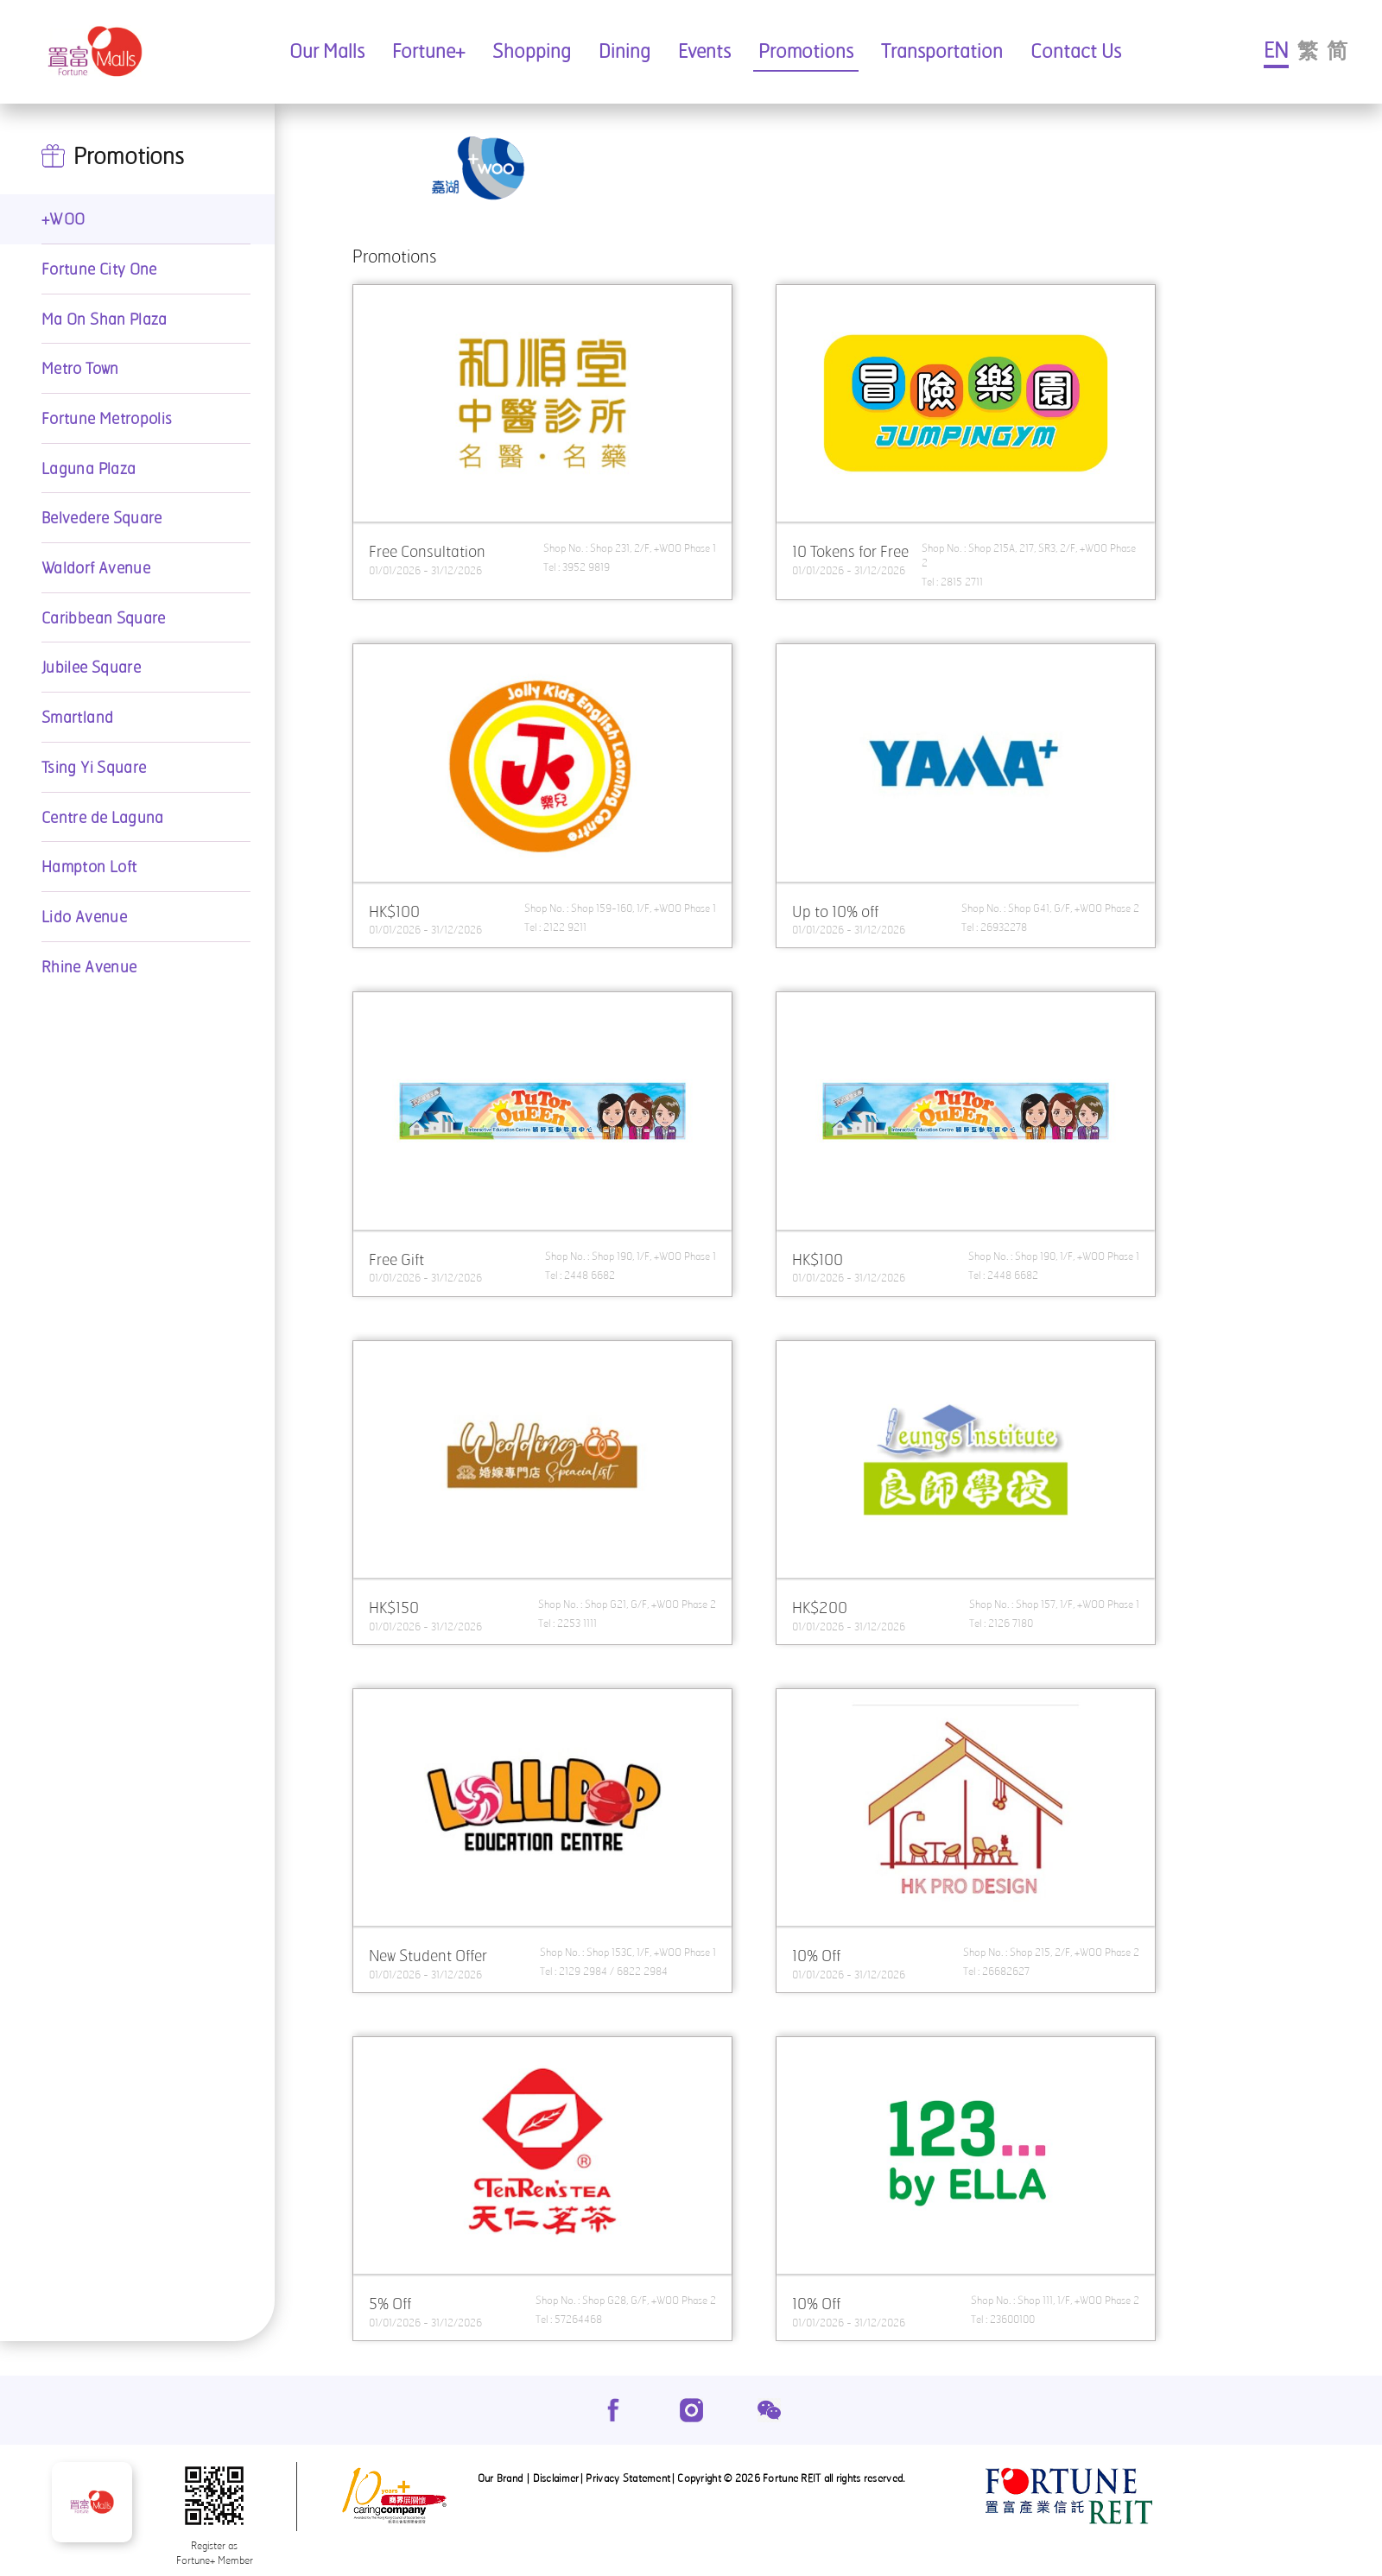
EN (1276, 50)
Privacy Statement (628, 2478)
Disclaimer (556, 2478)
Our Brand (500, 2478)
